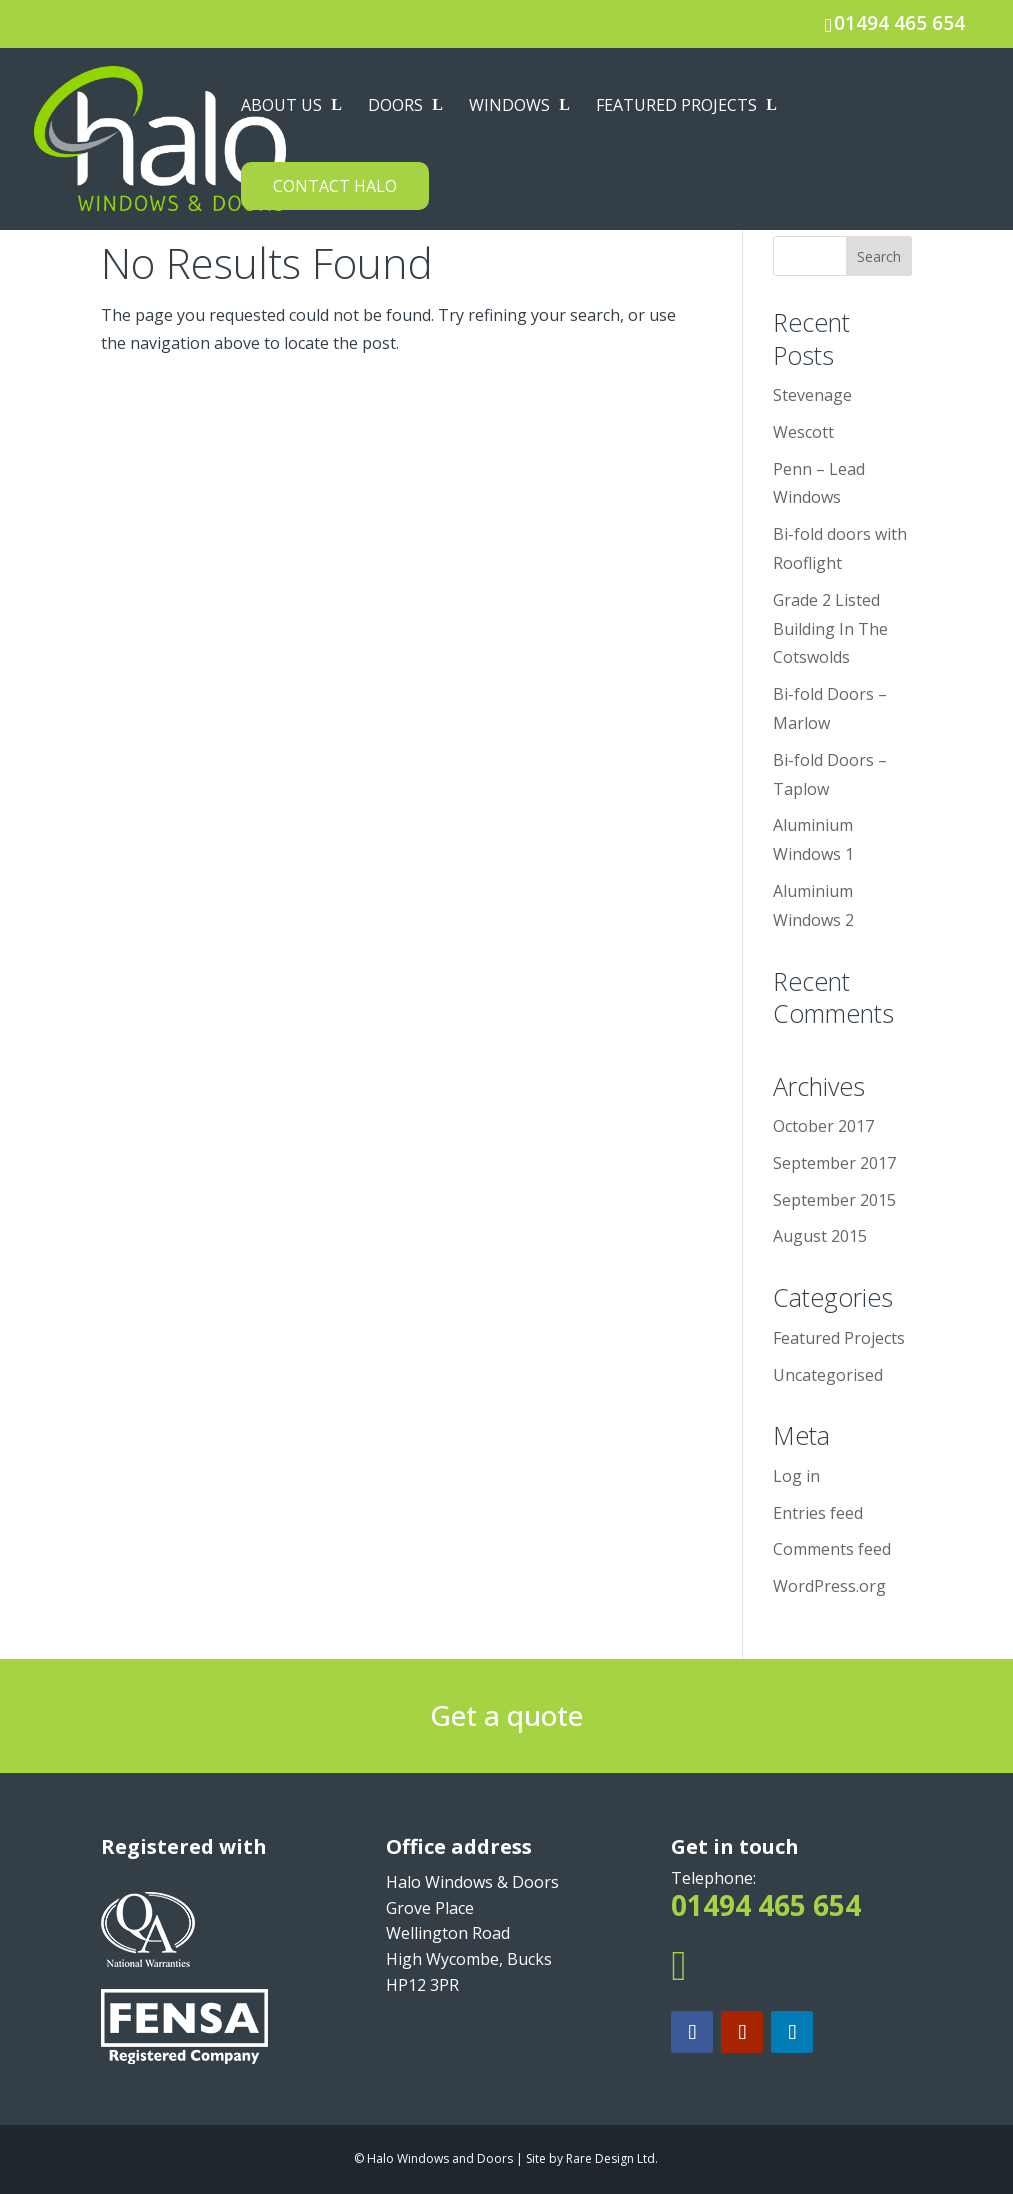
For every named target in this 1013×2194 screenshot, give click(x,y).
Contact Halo (335, 186)
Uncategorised (828, 1375)
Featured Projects (676, 107)
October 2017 (823, 1126)
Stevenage (812, 395)
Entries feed (818, 1513)
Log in (796, 1476)
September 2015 (834, 1200)
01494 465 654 (899, 23)
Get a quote (506, 1715)
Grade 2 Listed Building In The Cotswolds (830, 629)
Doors (395, 107)
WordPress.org (829, 1586)
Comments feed (832, 1549)
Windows (509, 107)
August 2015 (820, 1236)
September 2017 (834, 1163)
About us (281, 107)
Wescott (803, 432)
